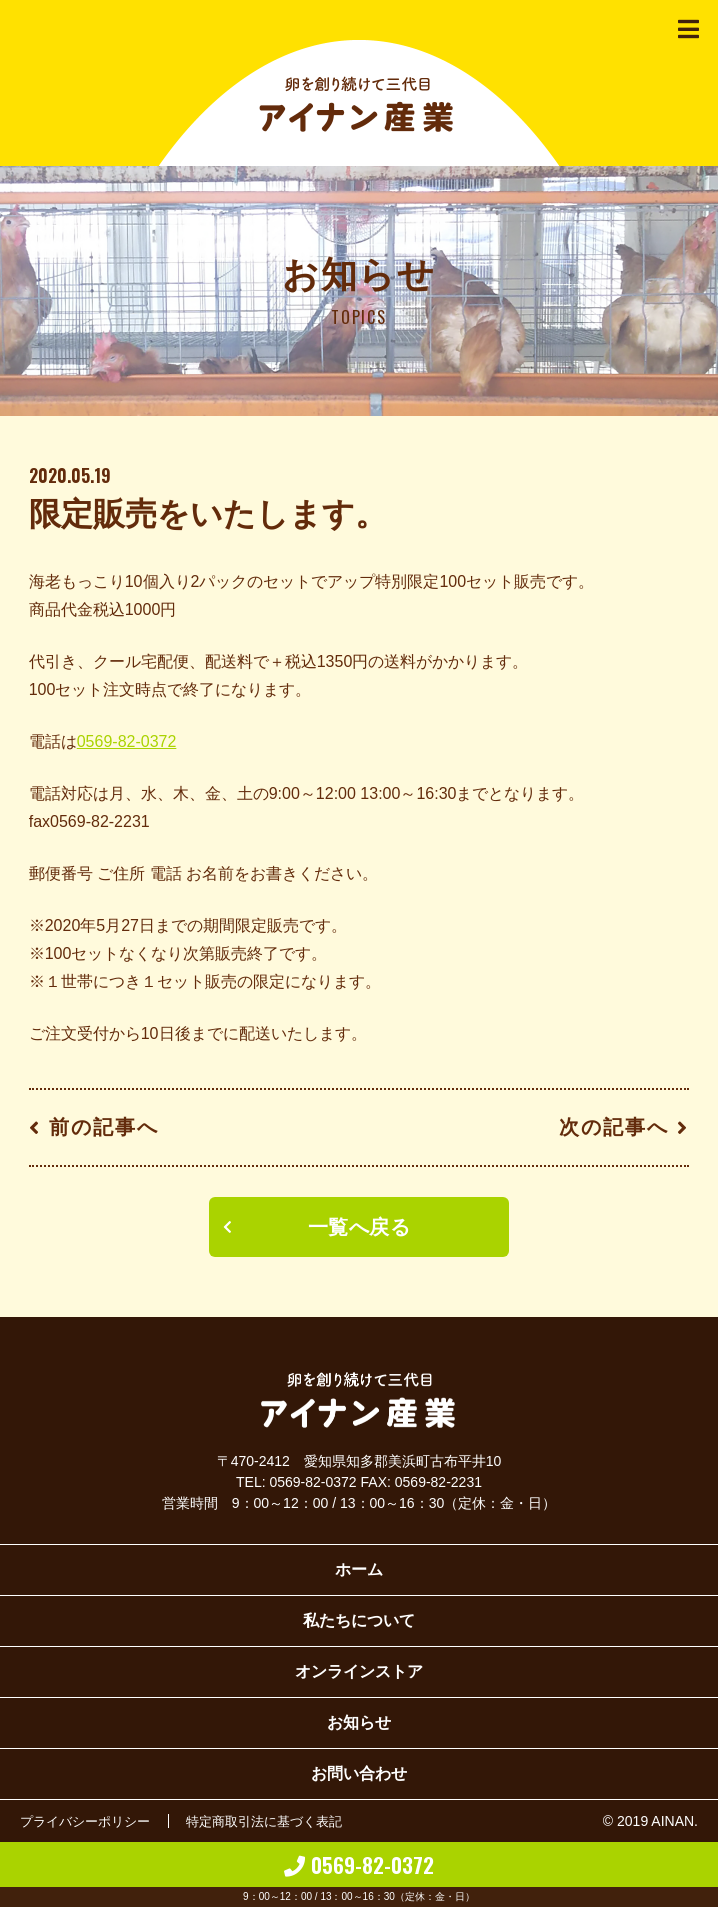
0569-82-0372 (127, 741)
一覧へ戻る (359, 1227)
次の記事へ (614, 1127)
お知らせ (359, 1722)
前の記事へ (104, 1127)
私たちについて (359, 1620)
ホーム (359, 1569)
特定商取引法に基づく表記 (280, 1821)
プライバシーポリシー (90, 1821)
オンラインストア (359, 1671)
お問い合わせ (359, 1773)
